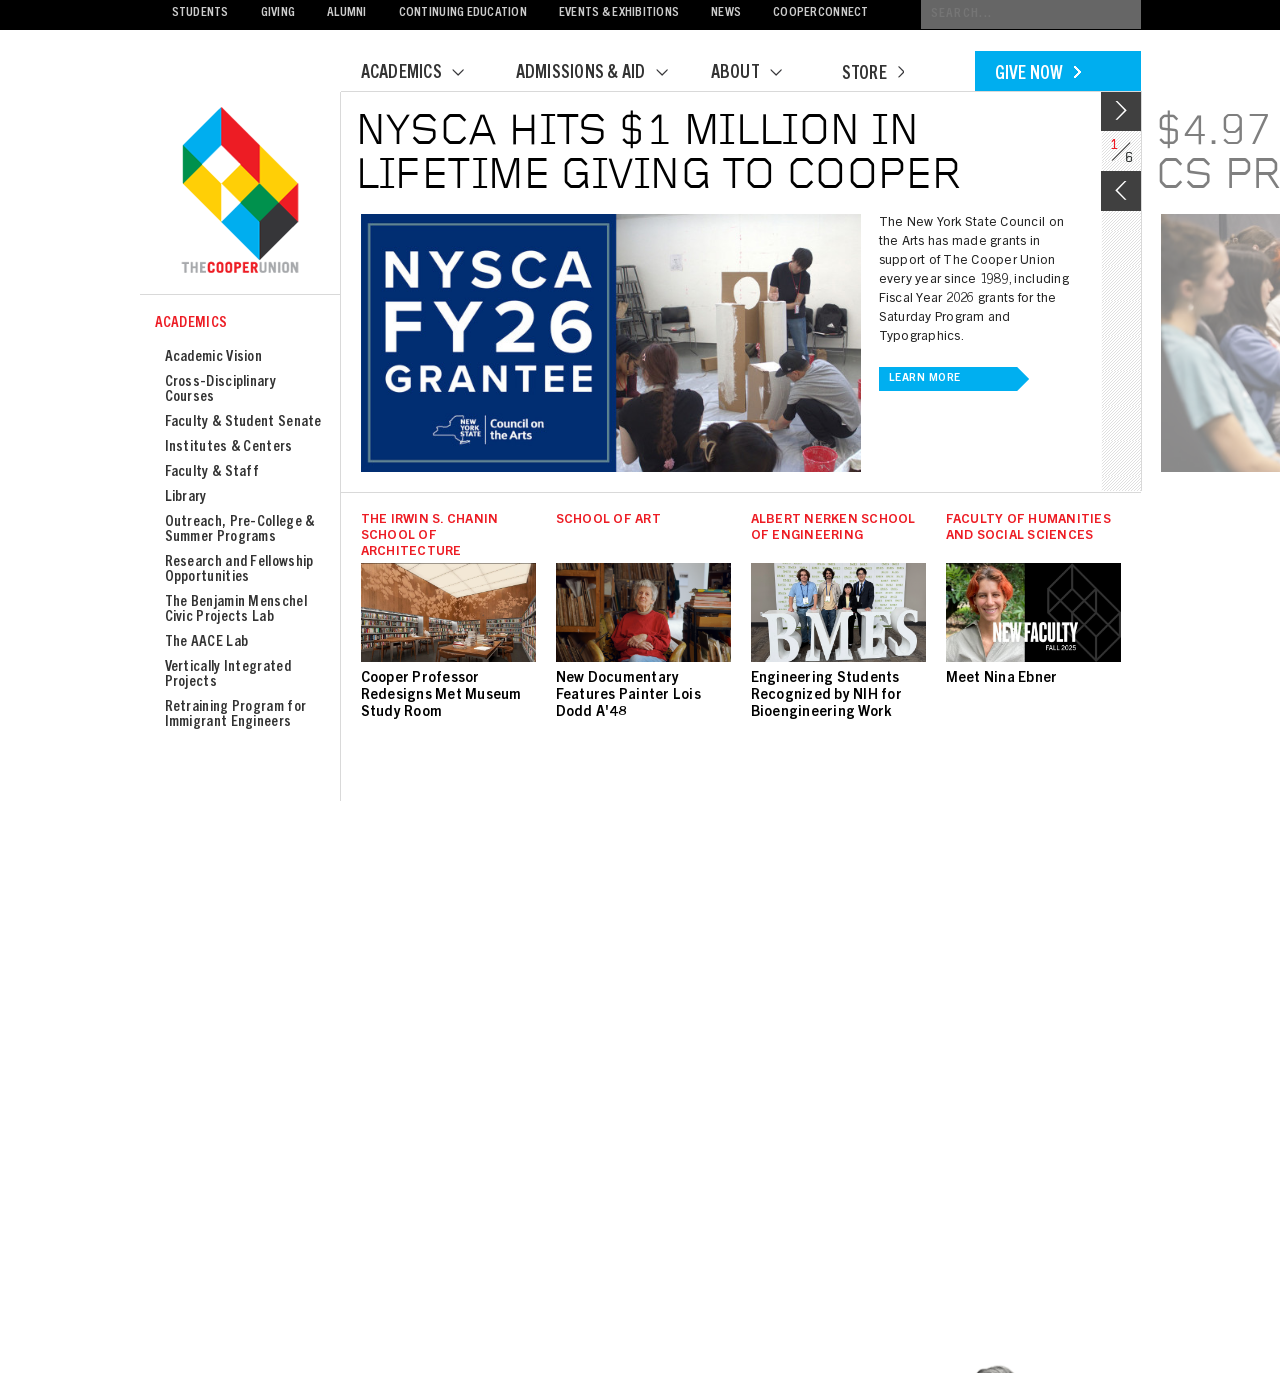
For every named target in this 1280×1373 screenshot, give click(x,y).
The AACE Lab (207, 642)
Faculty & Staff (212, 472)
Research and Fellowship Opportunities (239, 570)
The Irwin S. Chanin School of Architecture (430, 536)
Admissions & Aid (604, 74)
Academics (425, 74)
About (759, 74)
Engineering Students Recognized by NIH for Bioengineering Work (826, 696)
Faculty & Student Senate (243, 422)
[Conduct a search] (1031, 14)
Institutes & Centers (229, 447)
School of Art (608, 520)
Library (186, 497)
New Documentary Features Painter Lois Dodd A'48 (628, 696)
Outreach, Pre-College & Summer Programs (240, 530)
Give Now (1038, 75)
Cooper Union (240, 192)
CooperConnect (820, 13)
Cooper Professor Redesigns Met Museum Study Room (441, 696)
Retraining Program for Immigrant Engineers (236, 715)
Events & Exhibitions (619, 13)
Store (873, 75)
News (726, 13)
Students (200, 13)
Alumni (347, 13)
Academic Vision (214, 357)
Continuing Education (463, 13)
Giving (278, 13)
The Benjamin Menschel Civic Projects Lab (236, 610)
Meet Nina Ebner (1002, 679)
